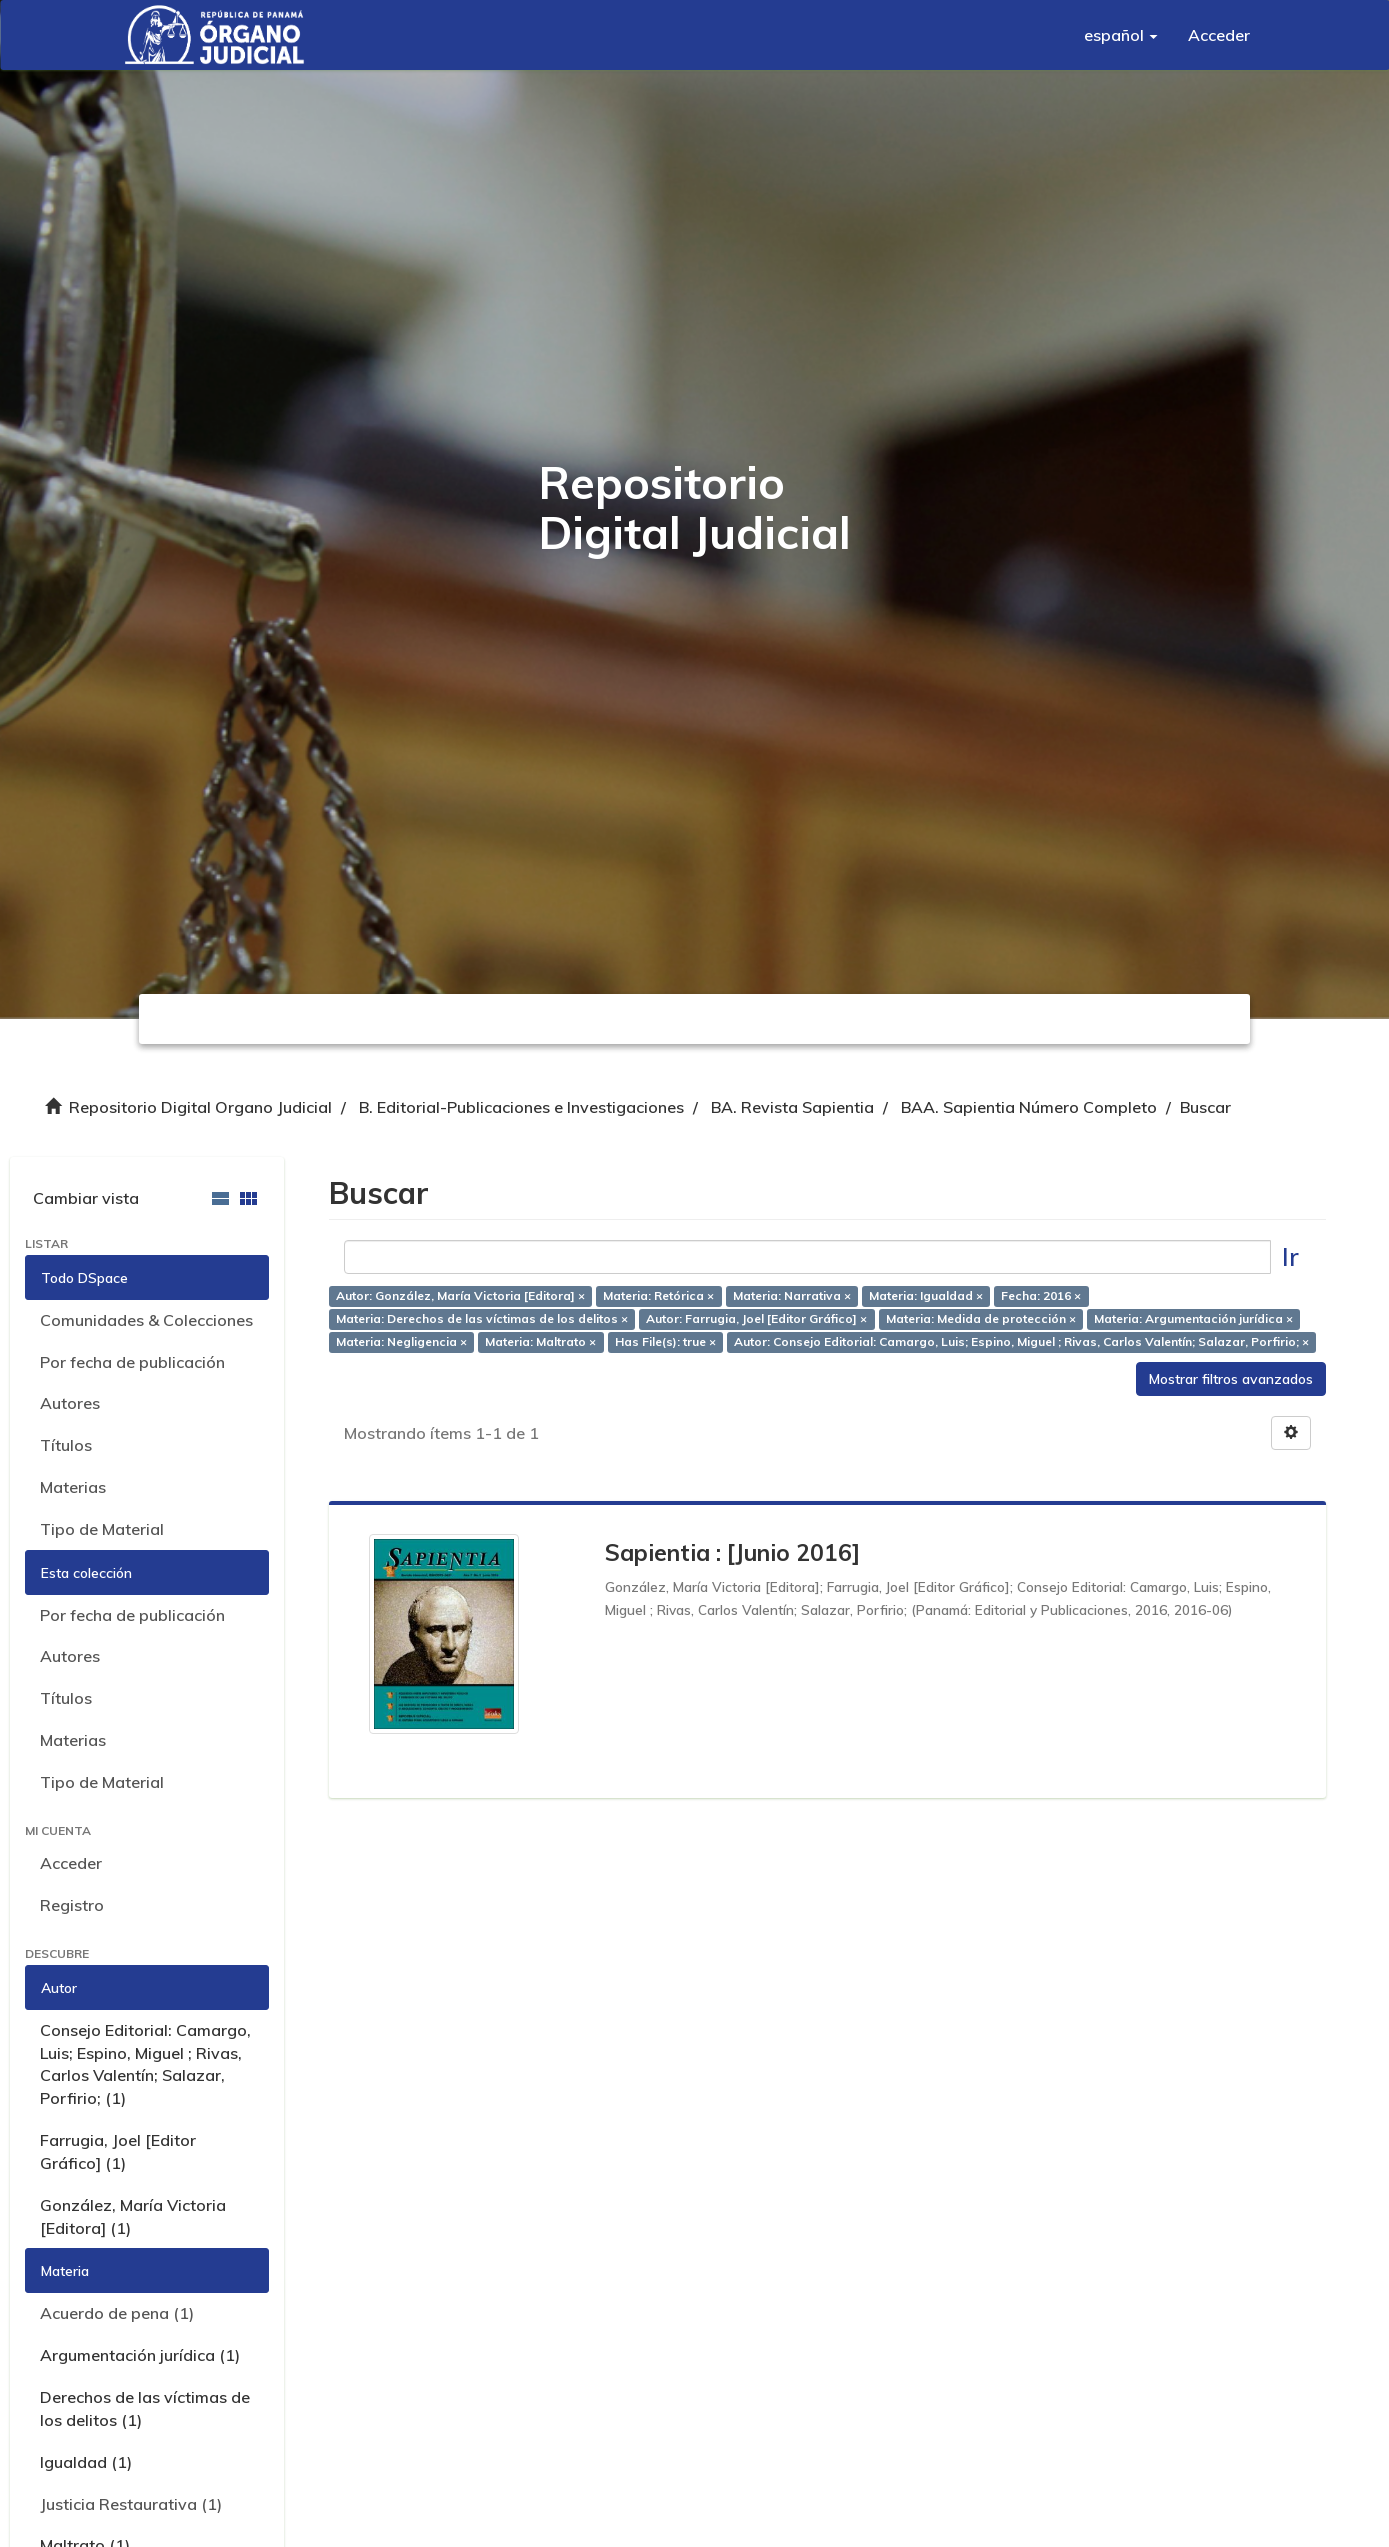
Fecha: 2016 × (1041, 1296)
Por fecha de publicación (132, 1362)
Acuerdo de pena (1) (117, 2313)
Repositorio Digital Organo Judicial (200, 1107)
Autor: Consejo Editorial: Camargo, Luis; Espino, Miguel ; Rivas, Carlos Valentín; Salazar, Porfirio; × (1021, 1341)
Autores (70, 1403)
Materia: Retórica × (658, 1296)
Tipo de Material (102, 1529)
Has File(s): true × (665, 1341)
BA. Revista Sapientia (792, 1107)
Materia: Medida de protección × (981, 1318)
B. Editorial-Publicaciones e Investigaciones (521, 1107)
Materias (73, 1487)
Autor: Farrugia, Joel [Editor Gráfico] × (756, 1318)
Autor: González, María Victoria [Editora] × (460, 1296)
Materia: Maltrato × (540, 1341)
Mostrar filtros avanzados (1231, 1379)
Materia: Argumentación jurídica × (1193, 1318)
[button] (1121, 35)
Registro (72, 1905)
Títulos (66, 1445)
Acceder (71, 1863)
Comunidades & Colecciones (146, 1320)
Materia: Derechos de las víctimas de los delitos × (482, 1318)
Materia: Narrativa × (792, 1296)
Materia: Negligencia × (401, 1341)
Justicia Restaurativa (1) (131, 2504)
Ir (1290, 1256)
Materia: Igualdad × (926, 1296)
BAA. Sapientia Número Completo (1029, 1107)
